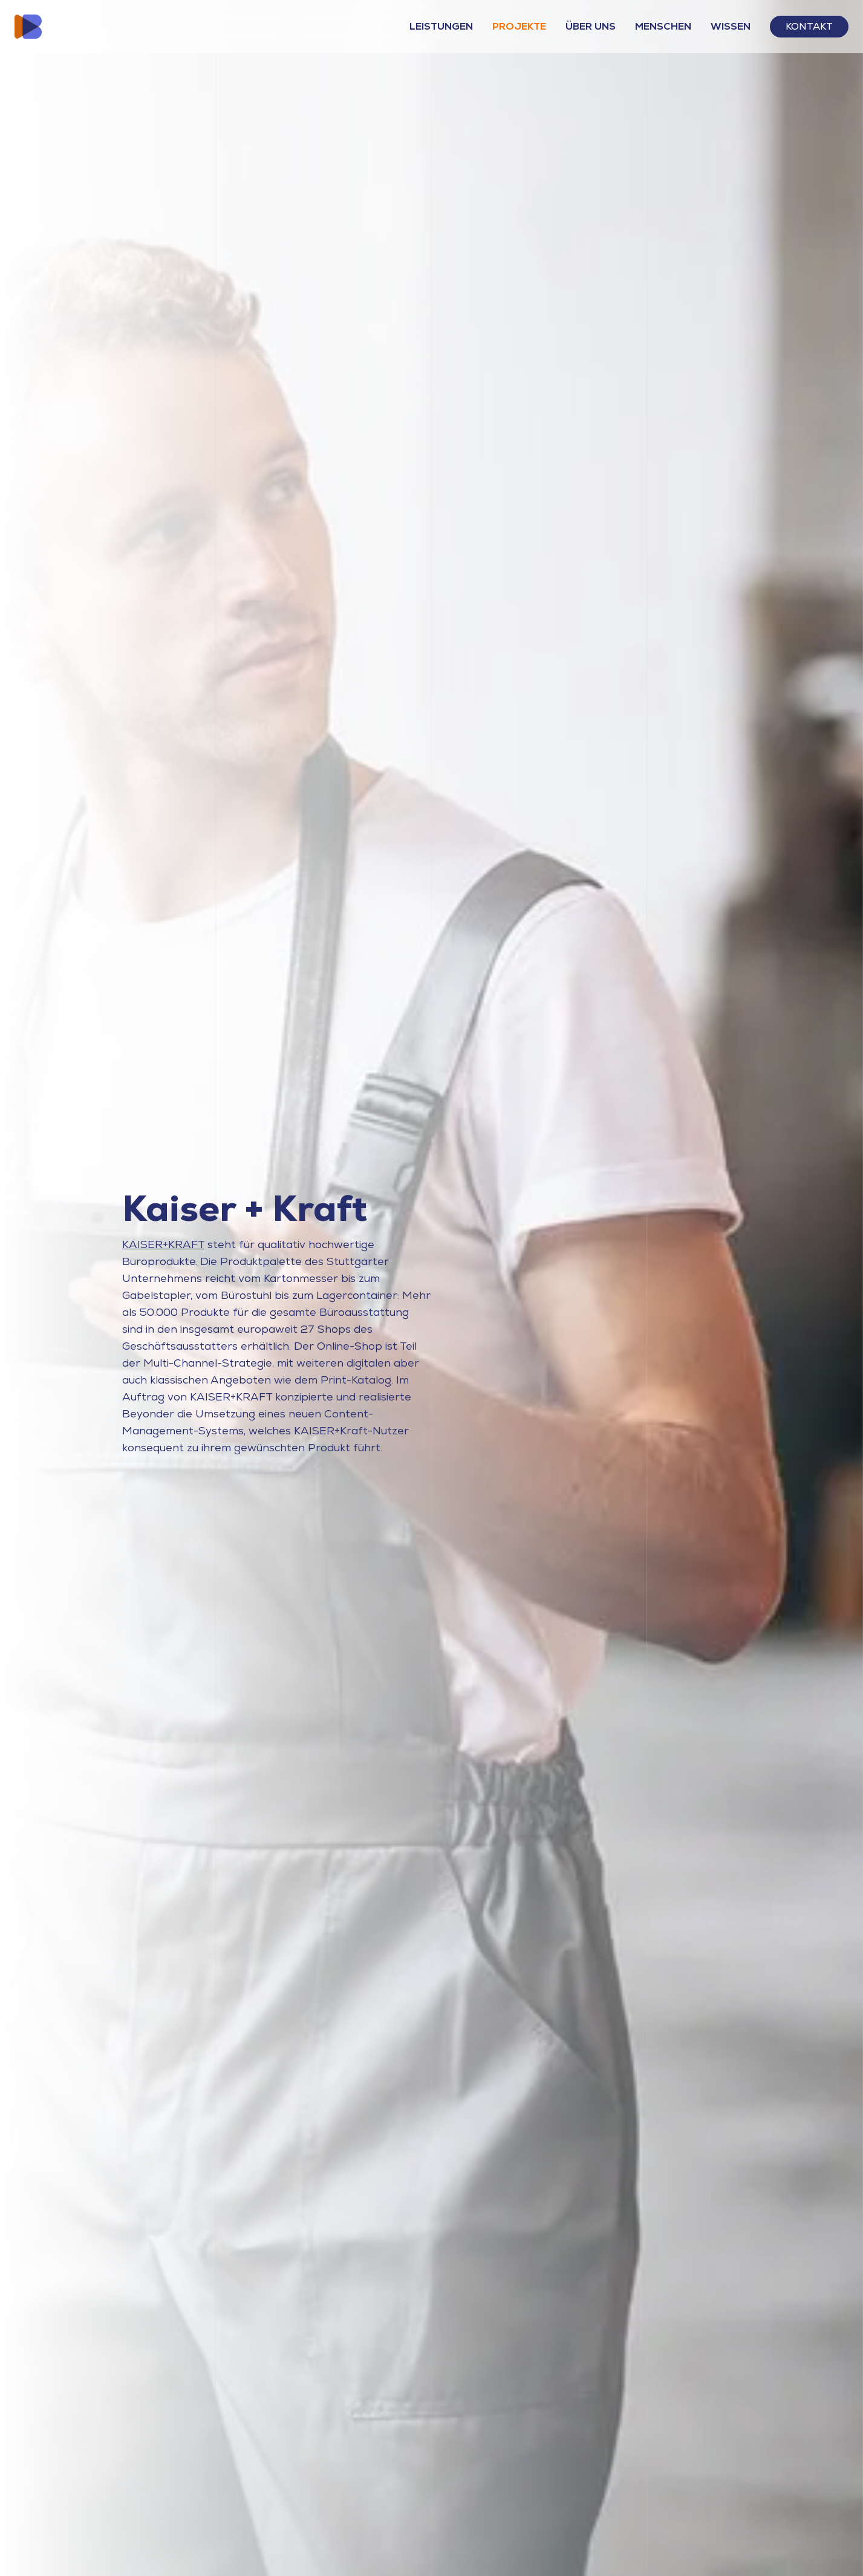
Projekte (519, 26)
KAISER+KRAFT (163, 1244)
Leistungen (441, 26)
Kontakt (809, 26)
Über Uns (590, 26)
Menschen (663, 26)
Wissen (731, 26)
